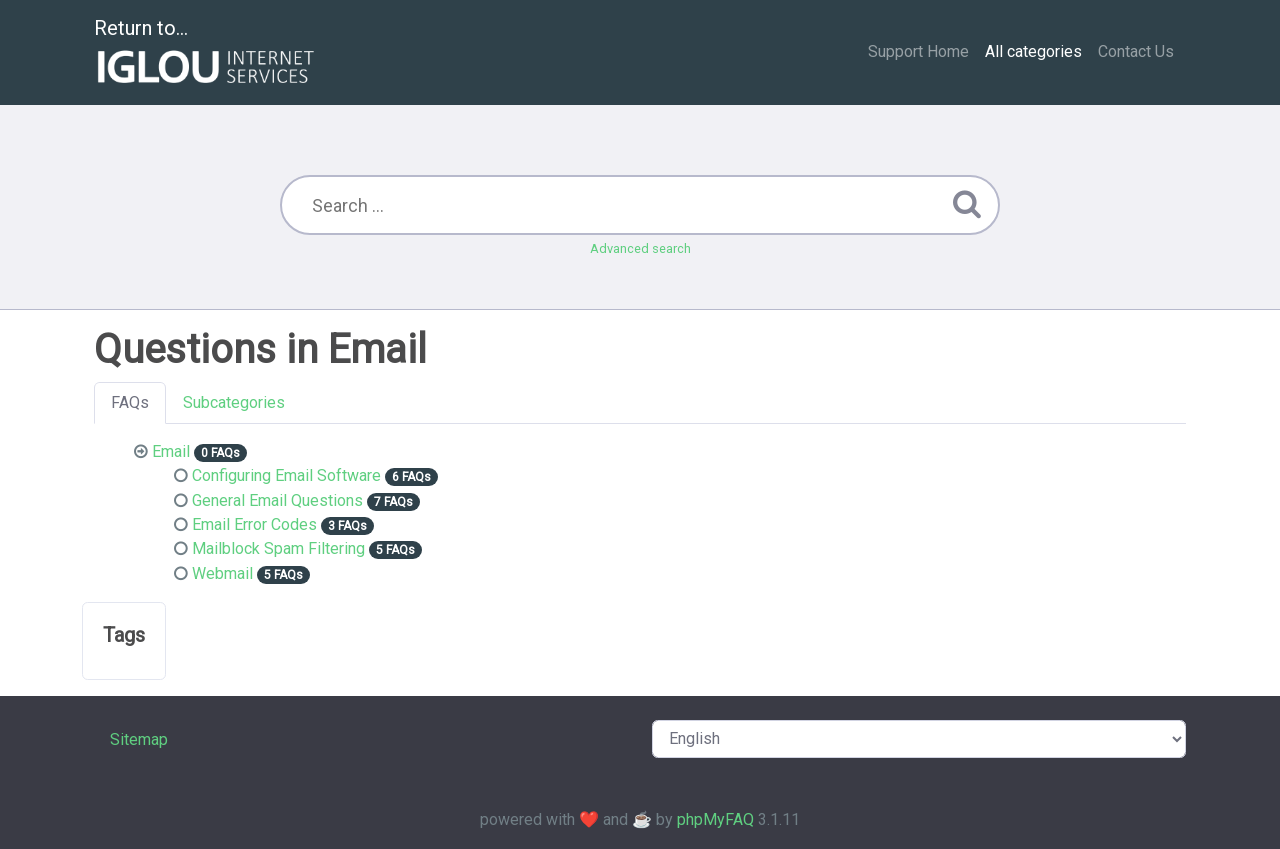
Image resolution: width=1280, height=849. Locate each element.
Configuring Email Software (286, 475)
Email (171, 451)
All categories (1033, 51)
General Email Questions (277, 500)
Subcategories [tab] (234, 402)
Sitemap (139, 739)
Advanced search (640, 248)
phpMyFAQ (715, 819)
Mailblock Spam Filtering (278, 548)
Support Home (918, 51)
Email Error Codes (254, 524)
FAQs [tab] (130, 402)
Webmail (222, 573)
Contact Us (1136, 51)
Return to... (206, 53)
